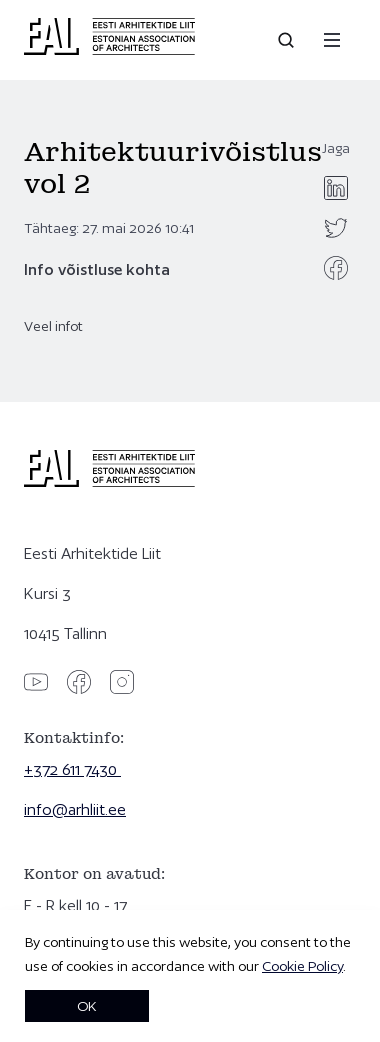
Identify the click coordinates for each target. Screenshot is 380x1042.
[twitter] (336, 228)
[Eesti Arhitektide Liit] (109, 50)
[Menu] (332, 40)
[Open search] (288, 40)
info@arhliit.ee (75, 809)
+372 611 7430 (72, 769)
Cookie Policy (302, 966)
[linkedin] (336, 188)
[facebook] (336, 268)
